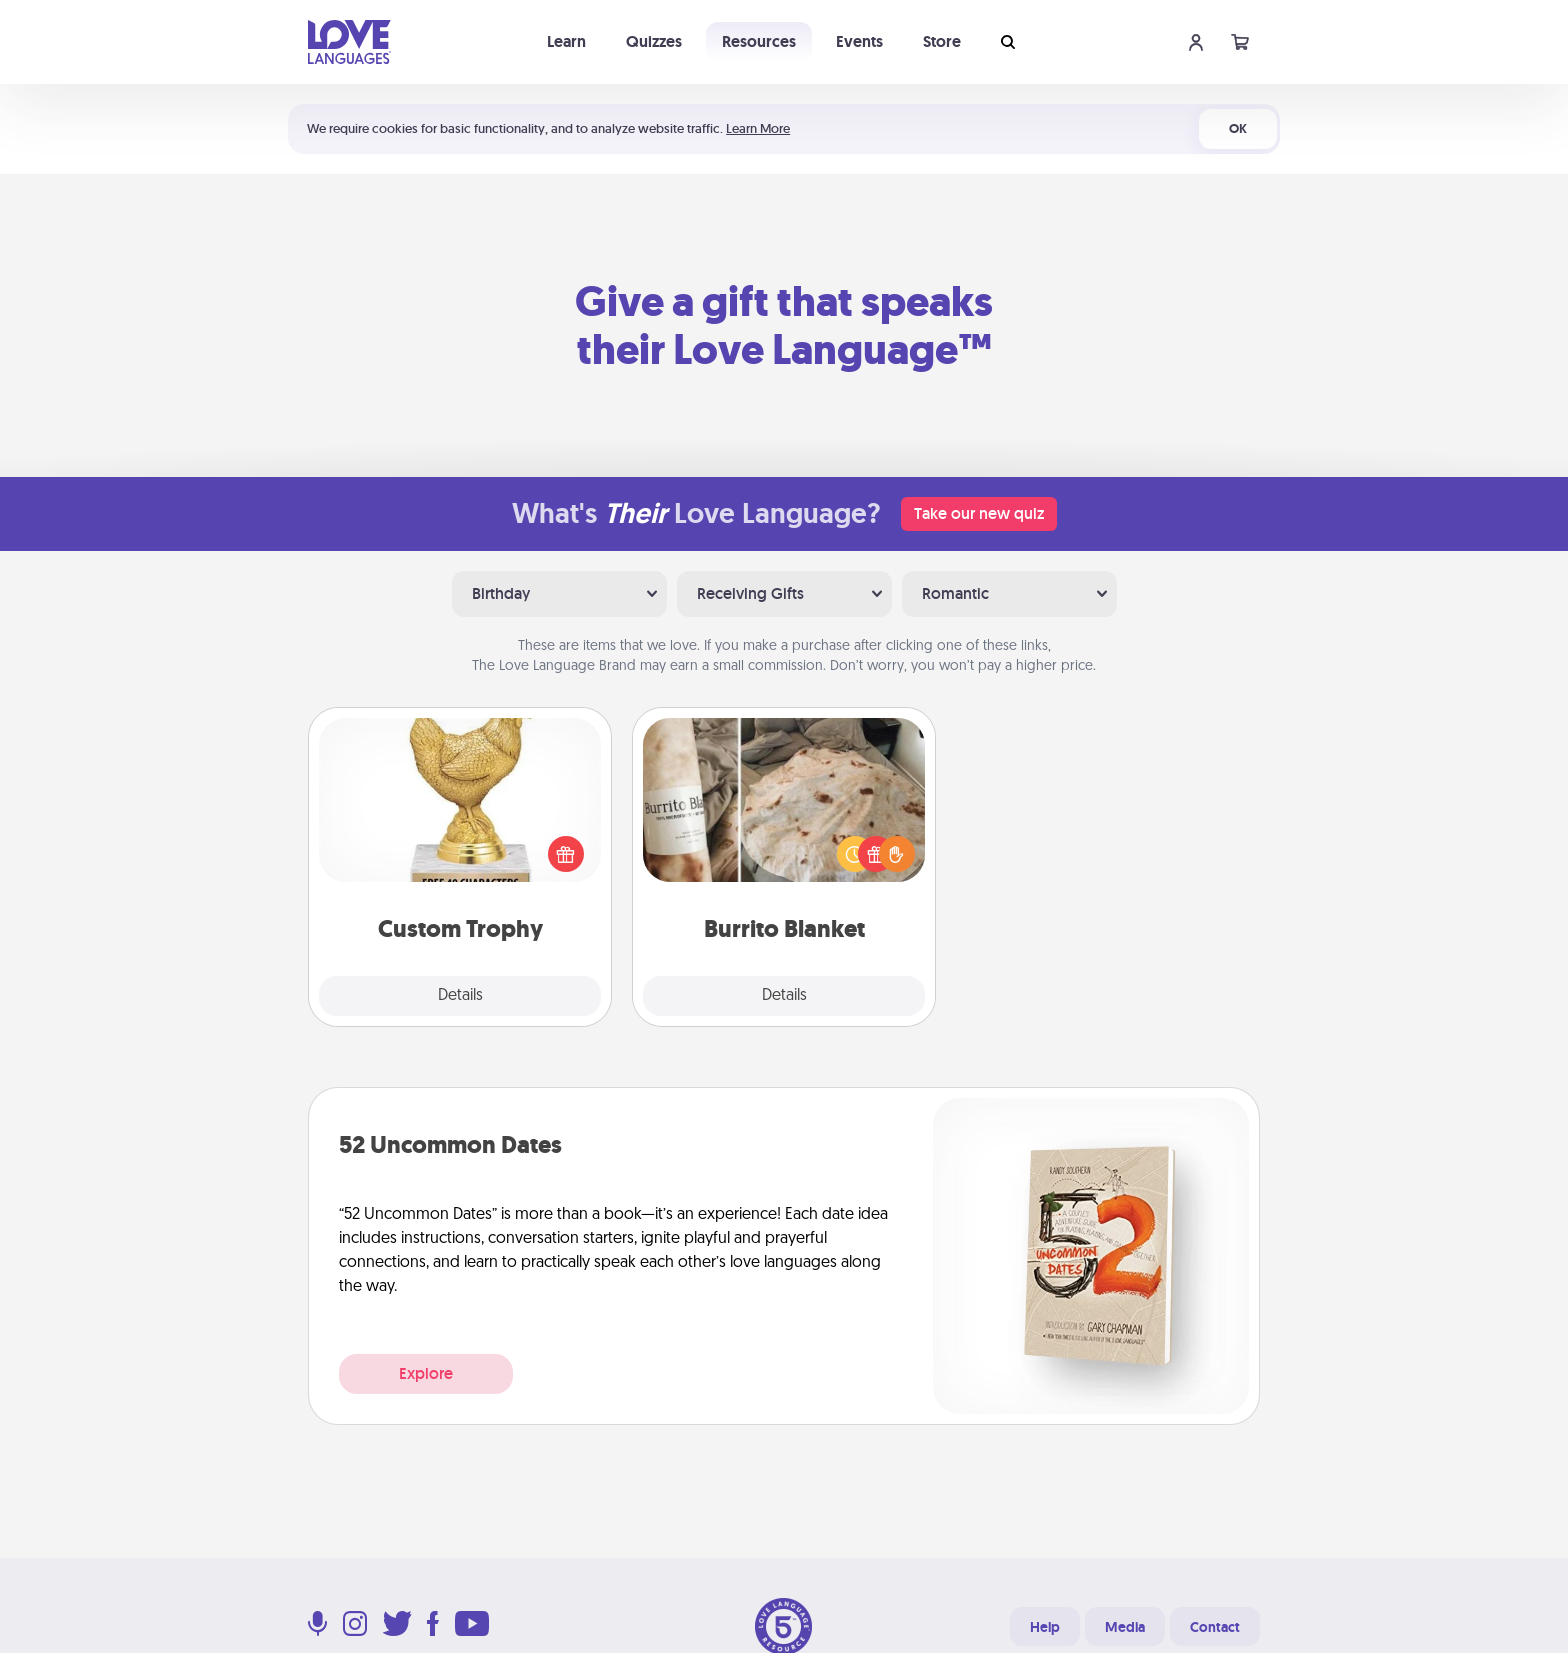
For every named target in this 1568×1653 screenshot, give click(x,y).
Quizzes (654, 41)
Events (859, 41)
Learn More (758, 128)
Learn (566, 41)
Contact (1215, 1627)
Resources (759, 41)
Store (942, 41)
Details (460, 996)
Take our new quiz (979, 513)
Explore (426, 1373)
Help (1045, 1627)
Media (1125, 1627)
